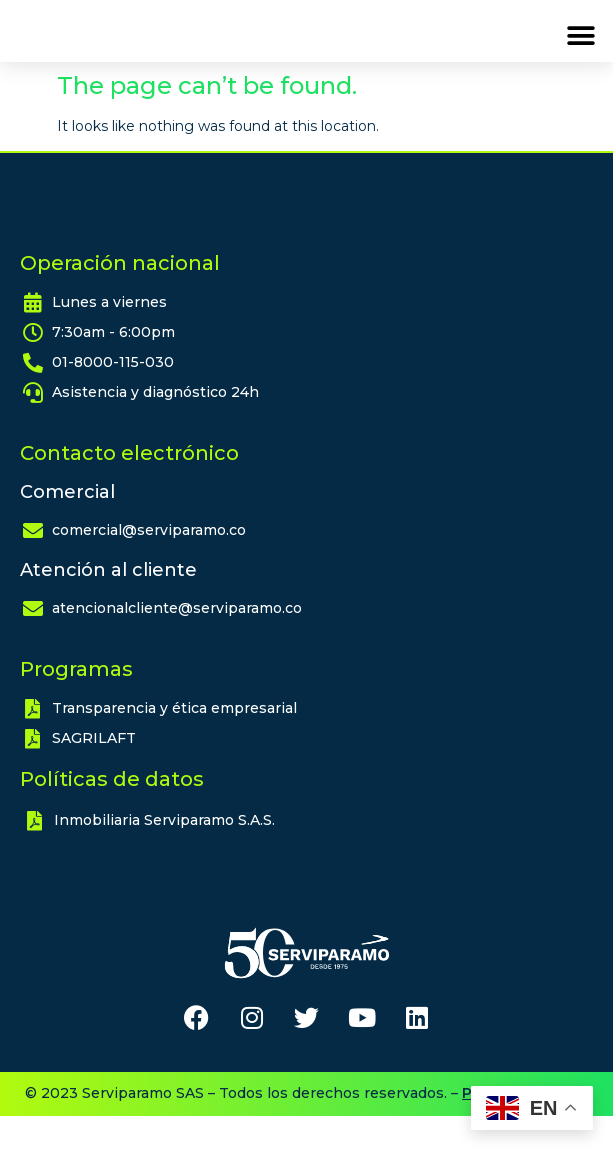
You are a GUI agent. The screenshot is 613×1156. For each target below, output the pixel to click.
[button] (580, 55)
